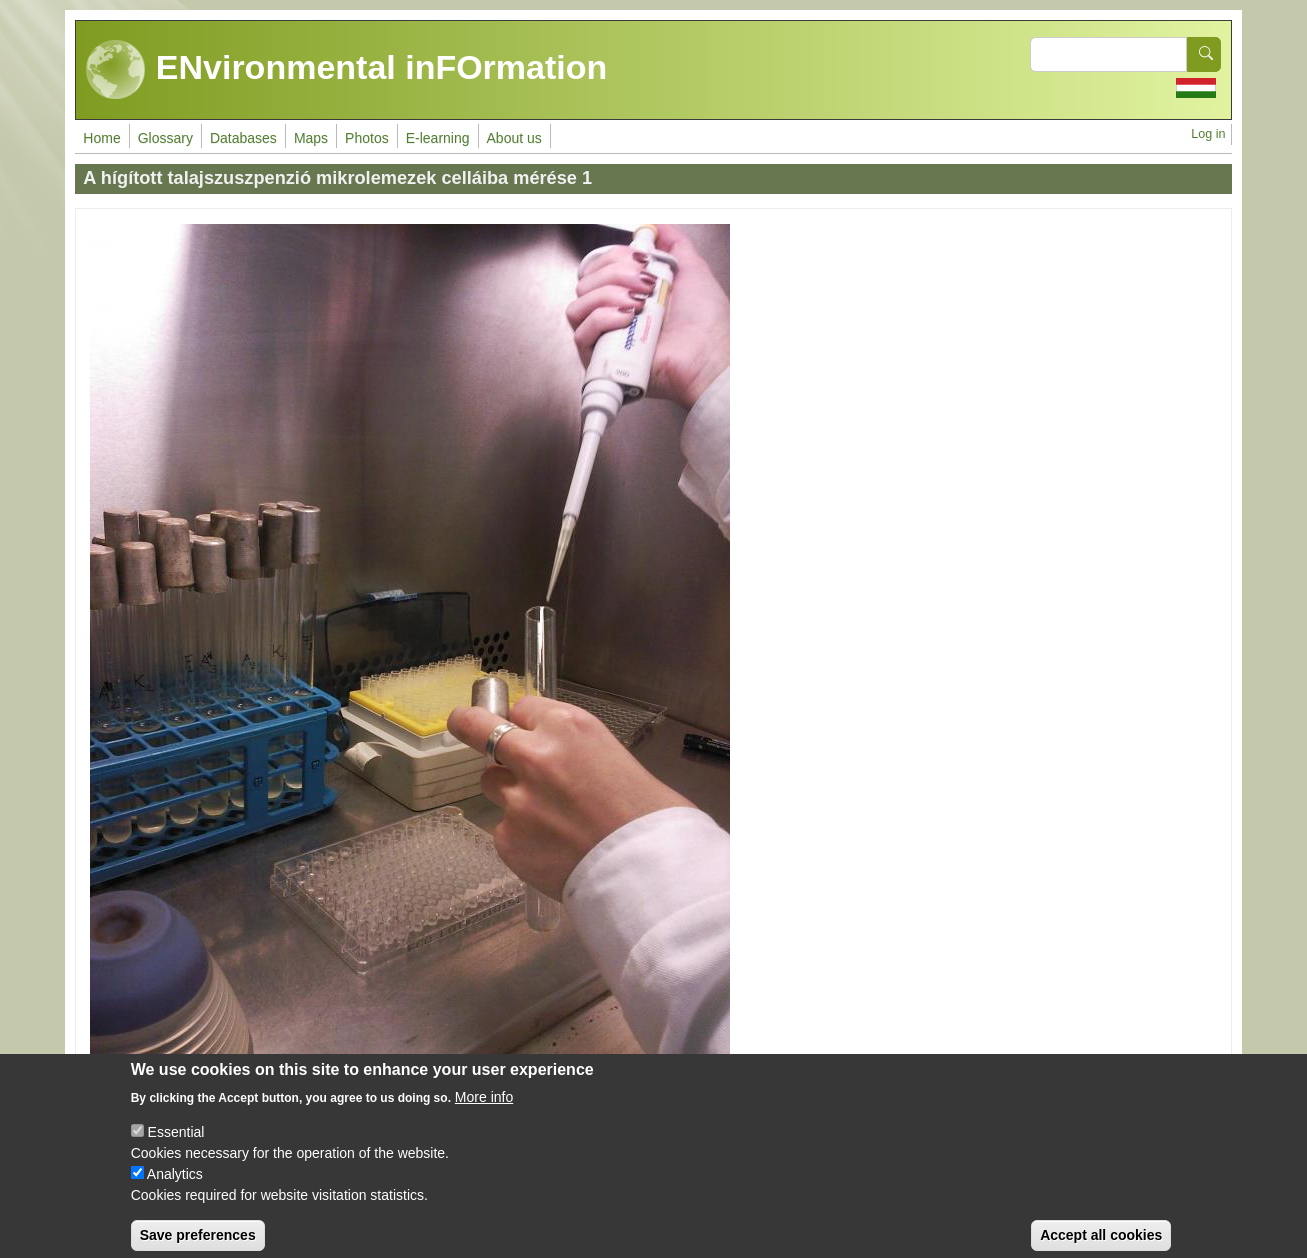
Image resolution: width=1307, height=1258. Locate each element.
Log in (1208, 134)
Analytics (175, 1186)
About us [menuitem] (514, 138)
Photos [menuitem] (367, 138)
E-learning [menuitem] (438, 138)
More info (484, 1109)
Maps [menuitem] (311, 138)
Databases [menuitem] (243, 138)
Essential (176, 1144)
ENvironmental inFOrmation (346, 70)
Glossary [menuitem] (165, 138)
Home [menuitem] (101, 138)
